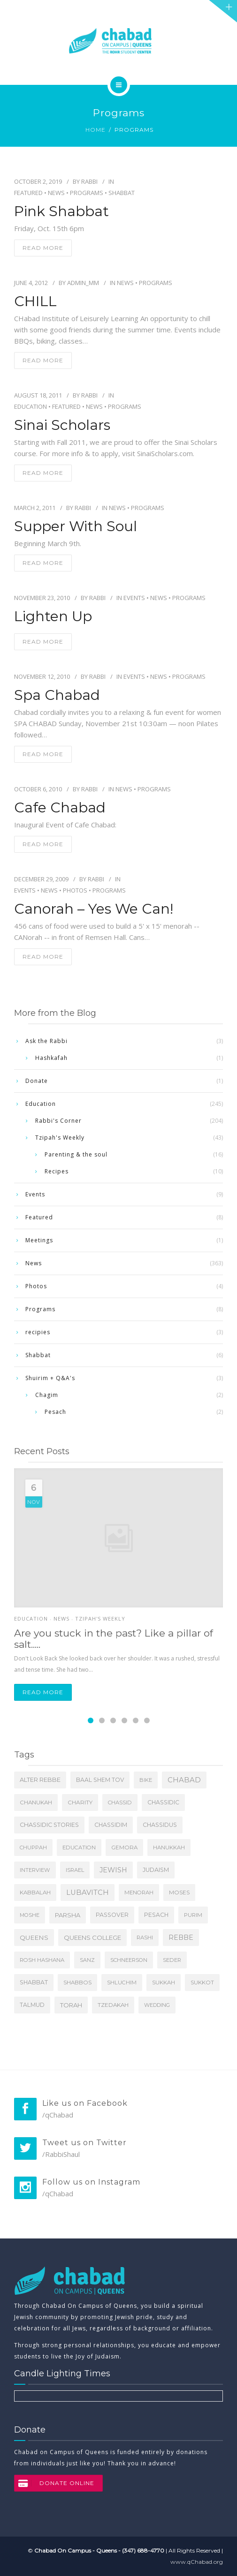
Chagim (46, 1395)
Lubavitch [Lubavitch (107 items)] (87, 1892)
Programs (86, 192)
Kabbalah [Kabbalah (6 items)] (35, 1892)
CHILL (35, 301)
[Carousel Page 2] (102, 1720)
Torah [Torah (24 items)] (71, 2005)
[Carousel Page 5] (135, 1720)
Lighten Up (53, 616)
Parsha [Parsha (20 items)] (67, 1915)
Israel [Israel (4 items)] (75, 1870)
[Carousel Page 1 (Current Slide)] (90, 1720)
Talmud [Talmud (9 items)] (32, 2004)
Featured (28, 192)
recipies (37, 1332)
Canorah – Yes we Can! (93, 909)
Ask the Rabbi (46, 1041)
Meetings (39, 1240)
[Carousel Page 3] (113, 1720)
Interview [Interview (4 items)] (35, 1870)
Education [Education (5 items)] (79, 1847)
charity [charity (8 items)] (80, 1802)
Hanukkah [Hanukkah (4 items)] (169, 1847)
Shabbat (121, 192)
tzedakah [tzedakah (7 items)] (113, 2005)
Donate (36, 1081)
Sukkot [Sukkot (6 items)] (202, 1982)
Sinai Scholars (62, 425)
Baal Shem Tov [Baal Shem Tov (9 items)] (100, 1779)
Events (134, 597)
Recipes (57, 1171)
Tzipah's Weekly (59, 1138)
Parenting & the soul (76, 1154)
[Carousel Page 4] (124, 1720)
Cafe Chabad (60, 807)
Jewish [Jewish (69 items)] (113, 1870)
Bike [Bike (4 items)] (145, 1780)
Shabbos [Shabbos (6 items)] (77, 1982)
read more (43, 247)
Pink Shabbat (61, 211)
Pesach (55, 1412)
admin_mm (83, 282)
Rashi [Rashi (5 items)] (145, 1937)
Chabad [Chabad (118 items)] (184, 1779)
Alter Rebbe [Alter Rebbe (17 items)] (40, 1779)
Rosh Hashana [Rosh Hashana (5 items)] (42, 1960)
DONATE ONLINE (54, 2483)
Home (95, 129)
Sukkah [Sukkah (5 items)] (163, 1982)
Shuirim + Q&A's (50, 1378)
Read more (43, 1692)
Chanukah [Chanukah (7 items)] (36, 1802)
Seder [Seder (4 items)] (172, 1960)
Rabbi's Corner (58, 1121)
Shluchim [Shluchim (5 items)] (122, 1982)
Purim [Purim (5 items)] (193, 1915)
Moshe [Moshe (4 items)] (29, 1915)
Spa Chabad (57, 695)
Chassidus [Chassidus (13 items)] (160, 1824)
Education (30, 406)
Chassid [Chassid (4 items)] (120, 1802)
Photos (75, 890)
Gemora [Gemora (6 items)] (124, 1847)
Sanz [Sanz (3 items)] (87, 1960)
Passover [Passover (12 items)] (112, 1914)
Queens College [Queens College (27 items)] (92, 1937)
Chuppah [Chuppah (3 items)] (33, 1847)
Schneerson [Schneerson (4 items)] (128, 1960)
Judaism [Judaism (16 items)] (156, 1869)
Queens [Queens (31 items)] (34, 1937)
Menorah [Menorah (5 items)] (138, 1892)
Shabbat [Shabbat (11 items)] (34, 1982)
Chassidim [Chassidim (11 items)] (110, 1824)
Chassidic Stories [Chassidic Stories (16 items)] (49, 1824)
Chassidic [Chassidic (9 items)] (163, 1802)
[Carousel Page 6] (147, 1720)
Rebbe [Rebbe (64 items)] (180, 1937)
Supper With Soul (75, 526)
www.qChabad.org (196, 2561)
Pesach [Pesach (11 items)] (156, 1914)
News (56, 192)
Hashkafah (51, 1058)
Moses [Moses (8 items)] (179, 1892)
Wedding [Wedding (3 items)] (157, 2005)
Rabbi (89, 181)
